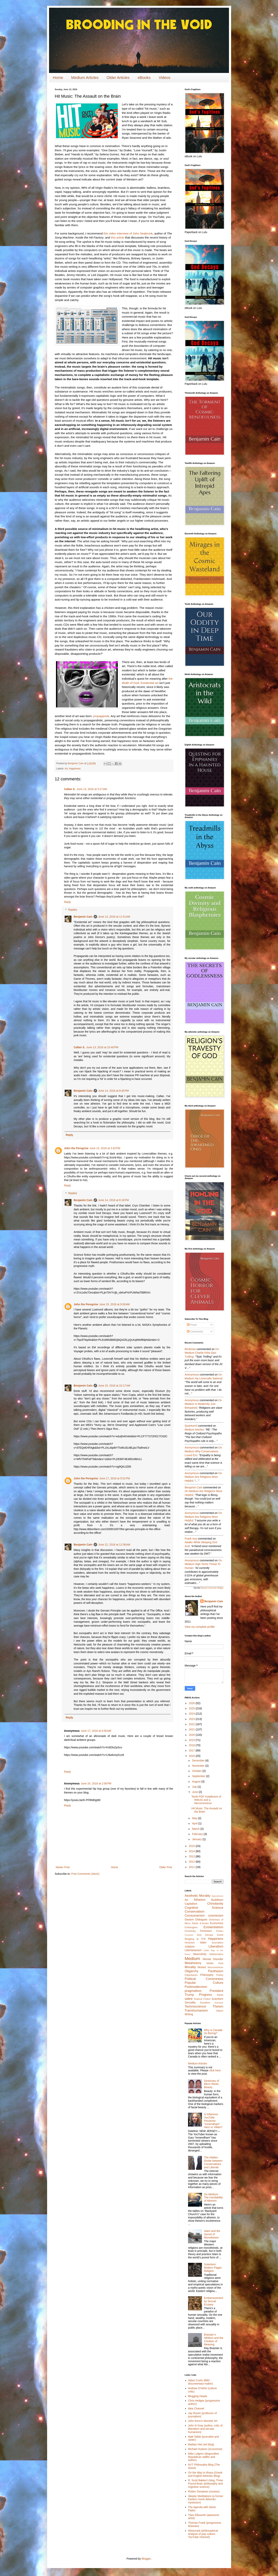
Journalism (217, 1942)
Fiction (219, 1931)
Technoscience (195, 2006)
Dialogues (201, 1919)
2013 (192, 1856)
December (198, 1760)
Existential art (149, 682)
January (197, 1839)
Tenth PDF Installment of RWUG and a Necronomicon (206, 1800)
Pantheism (215, 1971)
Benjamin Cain (76, 763)
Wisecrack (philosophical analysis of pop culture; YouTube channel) (203, 2534)
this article (117, 237)
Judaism (190, 1946)
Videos (164, 77)
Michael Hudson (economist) (205, 2449)
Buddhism (217, 1899)
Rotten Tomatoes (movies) (204, 2491)
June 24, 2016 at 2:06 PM (96, 1783)
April (195, 1823)
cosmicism (215, 1915)
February (198, 1834)
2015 (192, 1846)
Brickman (190, 1349)
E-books (204, 1923)
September (199, 1776)
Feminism (206, 1930)
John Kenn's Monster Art (202, 2420)
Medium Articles (84, 77)
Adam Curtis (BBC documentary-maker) (200, 2382)
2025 (192, 1708)
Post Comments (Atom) (85, 1873)
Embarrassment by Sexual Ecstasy (213, 2301)
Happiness (75, 768)
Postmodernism (196, 1987)
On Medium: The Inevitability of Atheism (213, 2197)
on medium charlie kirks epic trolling (202, 1353)
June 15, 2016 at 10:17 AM (114, 1385)
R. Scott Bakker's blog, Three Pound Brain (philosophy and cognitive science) (205, 2483)
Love (206, 1950)
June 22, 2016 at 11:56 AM (114, 1544)
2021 (192, 1729)
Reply (67, 902)
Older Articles (118, 77)
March (196, 1828)
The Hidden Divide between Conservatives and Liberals (213, 2162)
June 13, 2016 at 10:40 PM (102, 1047)
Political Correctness (204, 1979)
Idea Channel (196, 2408)
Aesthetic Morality (198, 1896)
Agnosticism (217, 1896)
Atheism (200, 1900)
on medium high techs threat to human (203, 1564)
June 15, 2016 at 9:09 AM (114, 1304)
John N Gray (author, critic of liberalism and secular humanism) (205, 2429)
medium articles (194, 1429)
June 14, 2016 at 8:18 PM (113, 1200)
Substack (218, 2003)
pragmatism (193, 1991)
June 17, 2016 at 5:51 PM (114, 1478)
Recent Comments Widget (212, 1588)
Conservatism (195, 1911)
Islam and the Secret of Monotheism (212, 2234)
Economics (216, 1923)
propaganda (101, 716)
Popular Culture (204, 1983)
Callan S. (69, 789)
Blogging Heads (197, 2396)
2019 (192, 1740)
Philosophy (207, 1974)
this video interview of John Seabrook (128, 233)
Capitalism (191, 1903)
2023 (192, 1719)
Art (66, 768)
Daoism (189, 1919)
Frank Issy (191, 1538)
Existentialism (213, 1927)
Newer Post (63, 1867)
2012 (192, 1861)
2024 (192, 1713)
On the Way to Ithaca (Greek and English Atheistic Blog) (205, 2474)
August (196, 1781)
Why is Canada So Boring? (213, 2032)
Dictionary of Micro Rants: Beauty (211, 2084)
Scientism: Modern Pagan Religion (213, 2267)
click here (215, 2070)
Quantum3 (191, 1425)
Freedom (189, 1935)
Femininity (190, 1931)
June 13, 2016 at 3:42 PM (105, 1148)
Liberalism (215, 1946)
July (195, 1786)
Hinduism (190, 1942)
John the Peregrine (76, 1148)
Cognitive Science (204, 1907)
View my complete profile (200, 1626)
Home (58, 77)
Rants (220, 1995)
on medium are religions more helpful (203, 1477)
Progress (205, 1995)
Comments (195, 1331)
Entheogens (191, 1927)
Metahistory (193, 1963)
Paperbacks (191, 1975)
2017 (192, 1750)
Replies (72, 909)
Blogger (146, 2558)
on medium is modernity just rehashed (203, 1404)
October (197, 1770)
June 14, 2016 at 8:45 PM (113, 1090)
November (198, 1765)
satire (189, 1999)
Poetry (219, 1975)
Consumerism (195, 1915)
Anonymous (192, 1374)
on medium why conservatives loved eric (203, 1451)
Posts (192, 1324)
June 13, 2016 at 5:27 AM (92, 789)
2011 (192, 1867)
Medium (192, 1958)
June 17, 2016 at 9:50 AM (96, 1730)
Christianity (215, 1903)
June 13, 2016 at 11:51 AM (114, 916)
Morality (190, 1967)
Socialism (205, 2002)
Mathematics (216, 1954)
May (195, 1818)
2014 (192, 1851)
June (195, 1791)
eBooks (144, 77)
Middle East (214, 1963)
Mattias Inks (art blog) (201, 2444)
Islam (203, 1942)
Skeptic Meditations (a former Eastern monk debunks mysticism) (205, 2499)
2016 (192, 1755)
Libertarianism (193, 1950)
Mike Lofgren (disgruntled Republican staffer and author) (203, 2457)
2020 (192, 1734)
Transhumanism (196, 2010)
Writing (189, 2014)
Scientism (217, 1998)
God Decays (205, 1935)
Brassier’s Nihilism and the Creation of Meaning (213, 2339)
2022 (192, 1724)
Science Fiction (202, 1999)
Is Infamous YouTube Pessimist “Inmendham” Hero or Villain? (213, 2121)
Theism (218, 2006)
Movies (201, 1967)
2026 (192, 1703)
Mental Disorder (213, 1959)
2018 (192, 1745)
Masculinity (199, 1954)
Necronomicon (215, 1967)
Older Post (165, 1867)
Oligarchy (191, 1971)
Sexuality (190, 2002)
